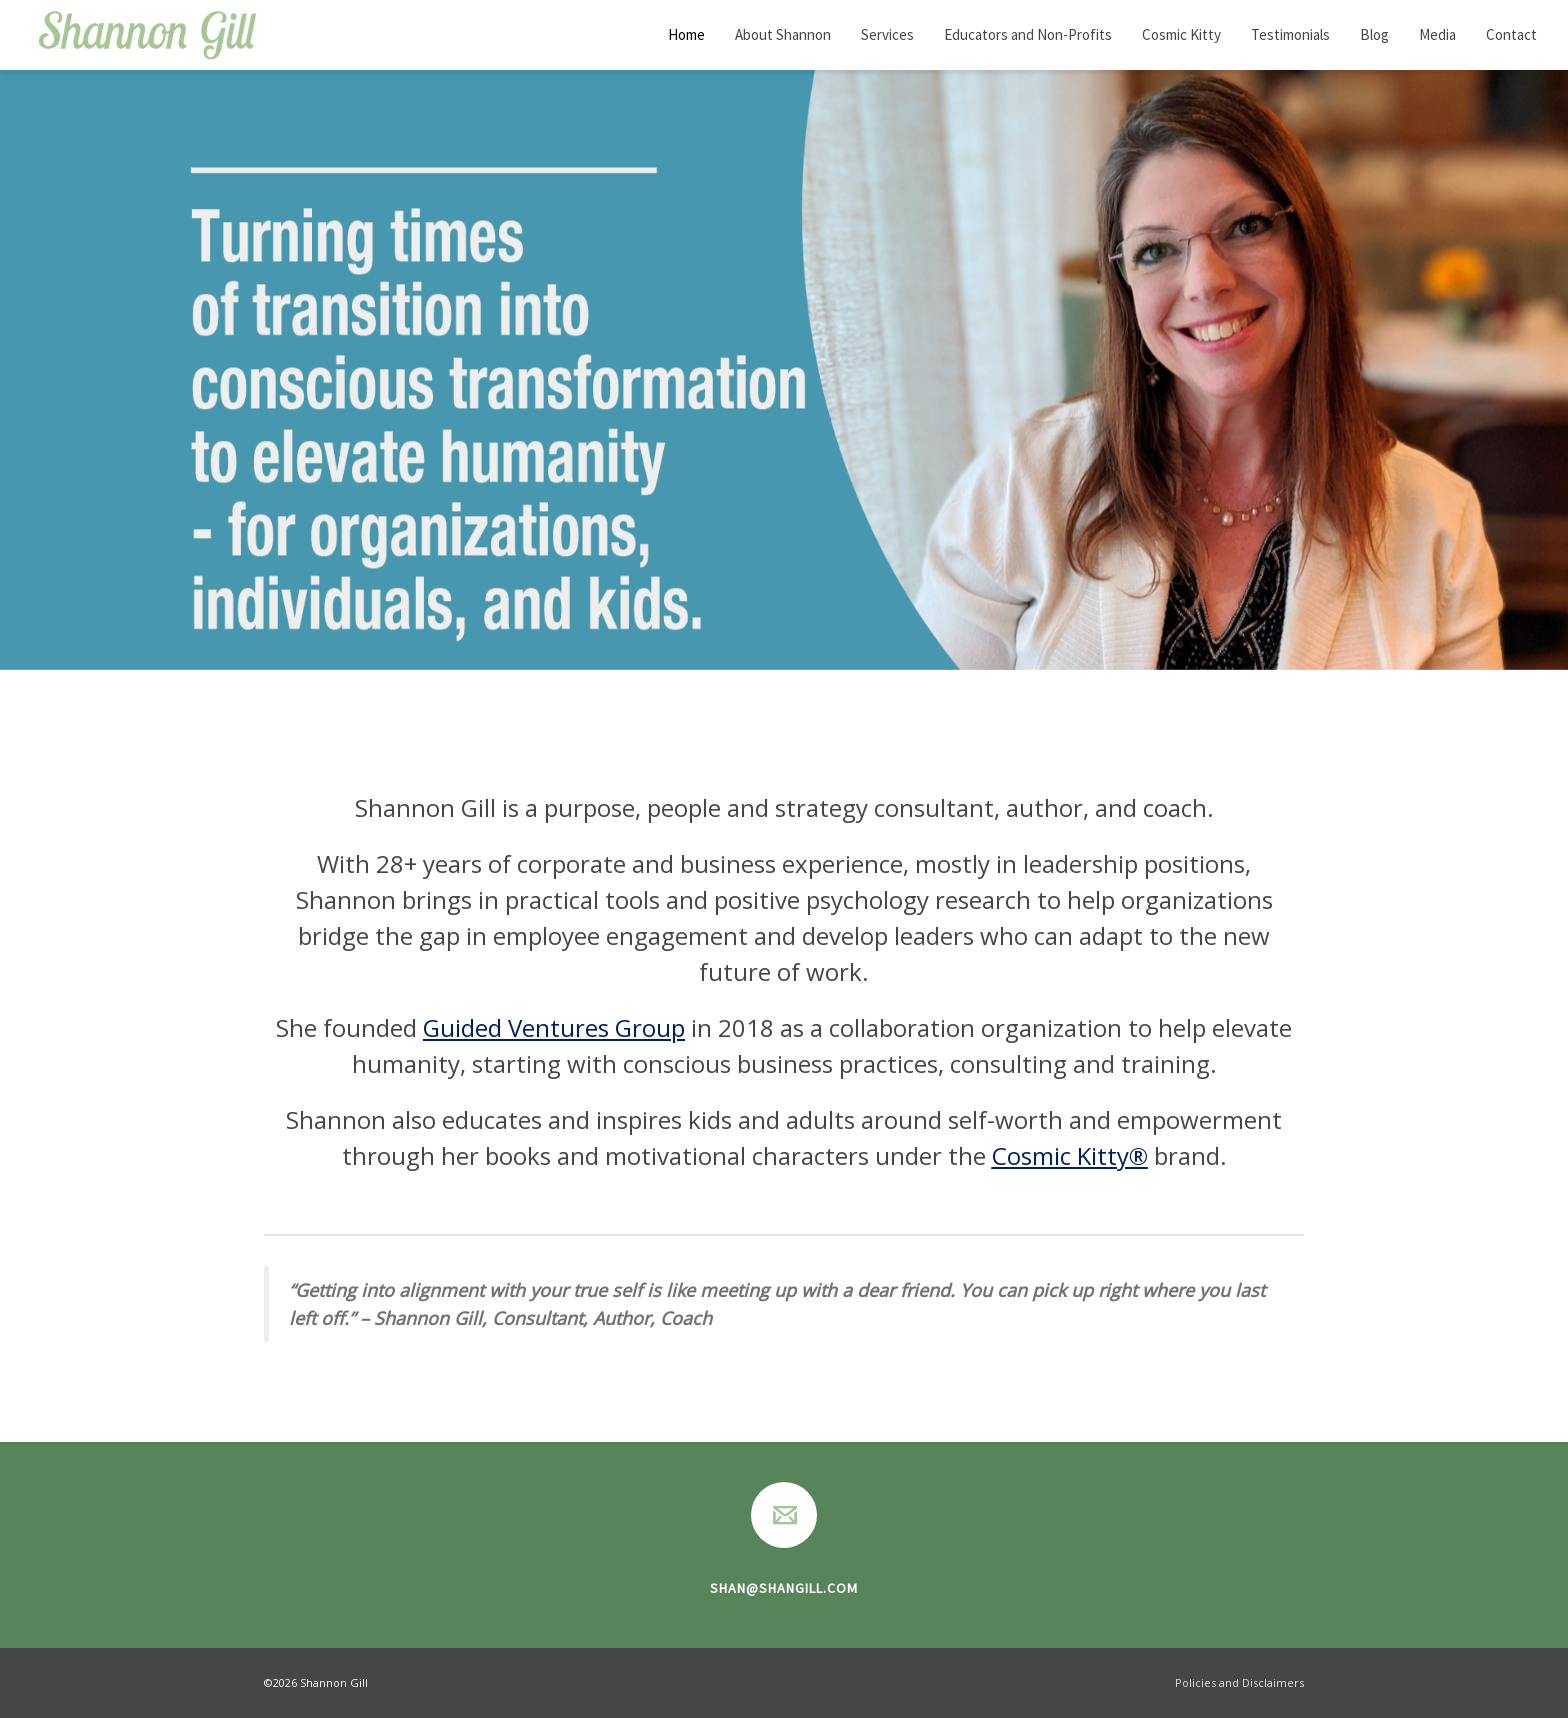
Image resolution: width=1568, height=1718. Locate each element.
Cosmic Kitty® (1070, 1155)
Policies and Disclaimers (1238, 1682)
